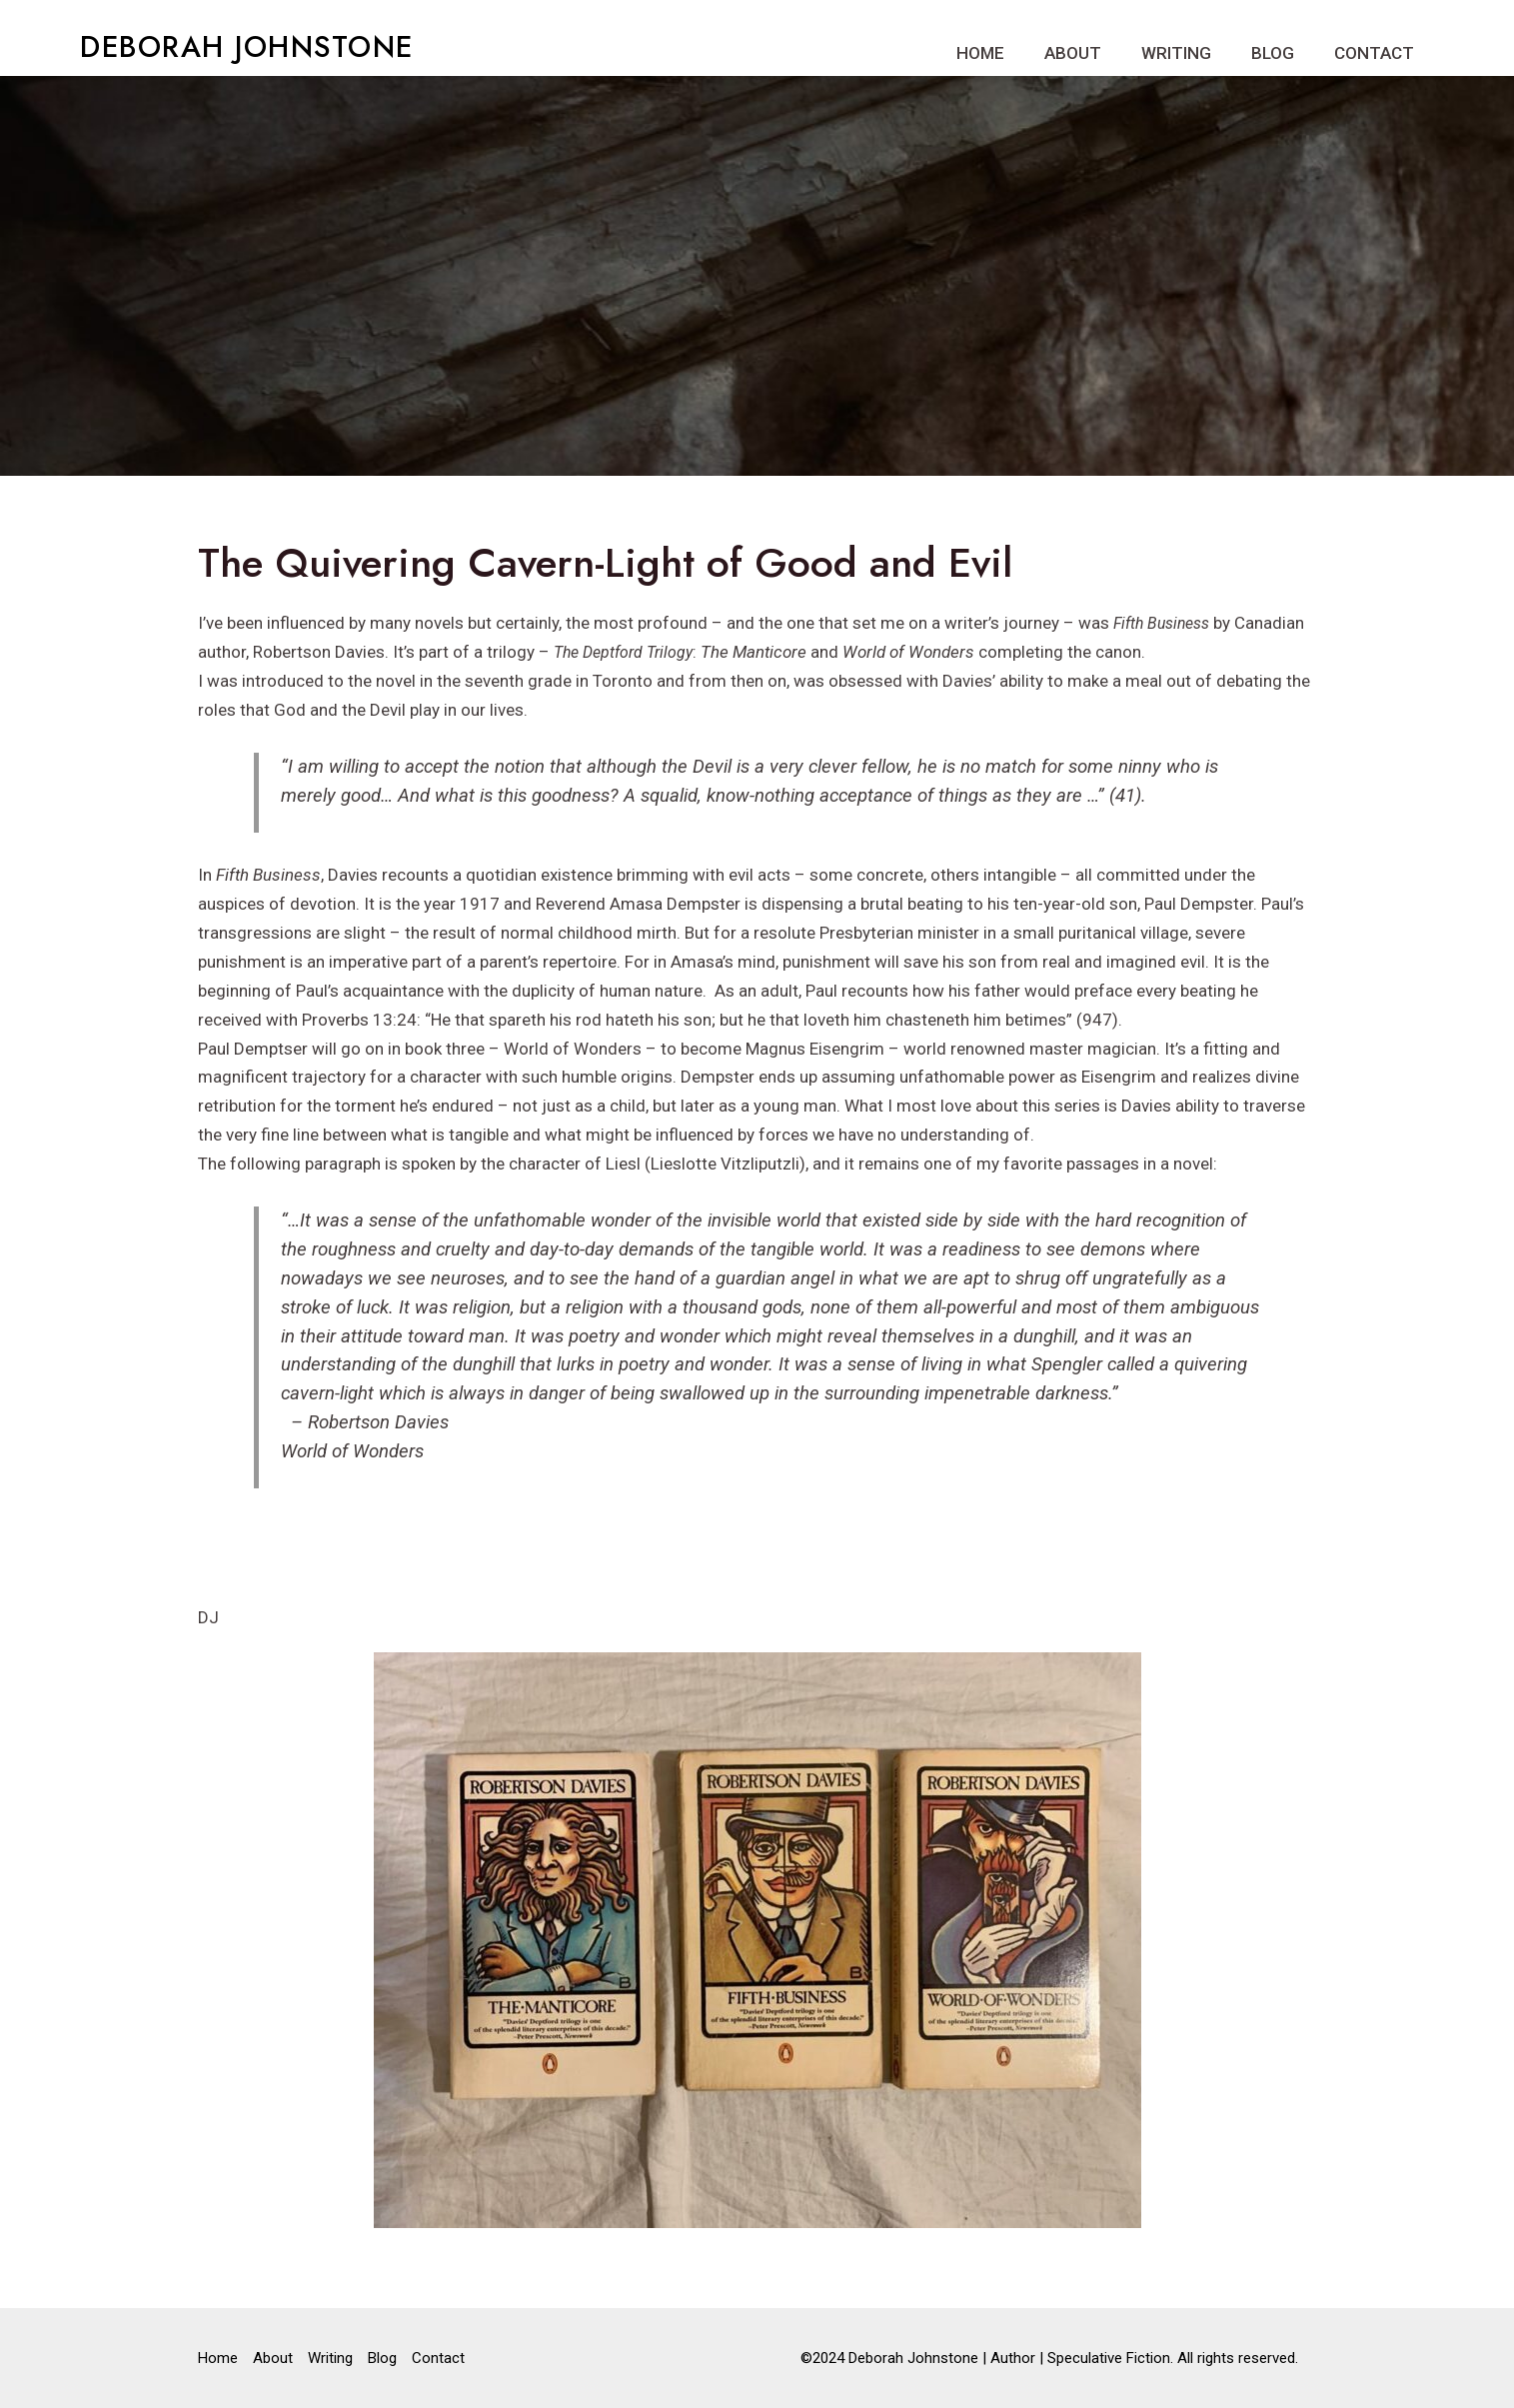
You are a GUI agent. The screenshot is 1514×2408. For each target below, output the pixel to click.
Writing (1176, 53)
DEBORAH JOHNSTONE (247, 47)
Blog (1272, 53)
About (1072, 53)
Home (980, 53)
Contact (1374, 53)
